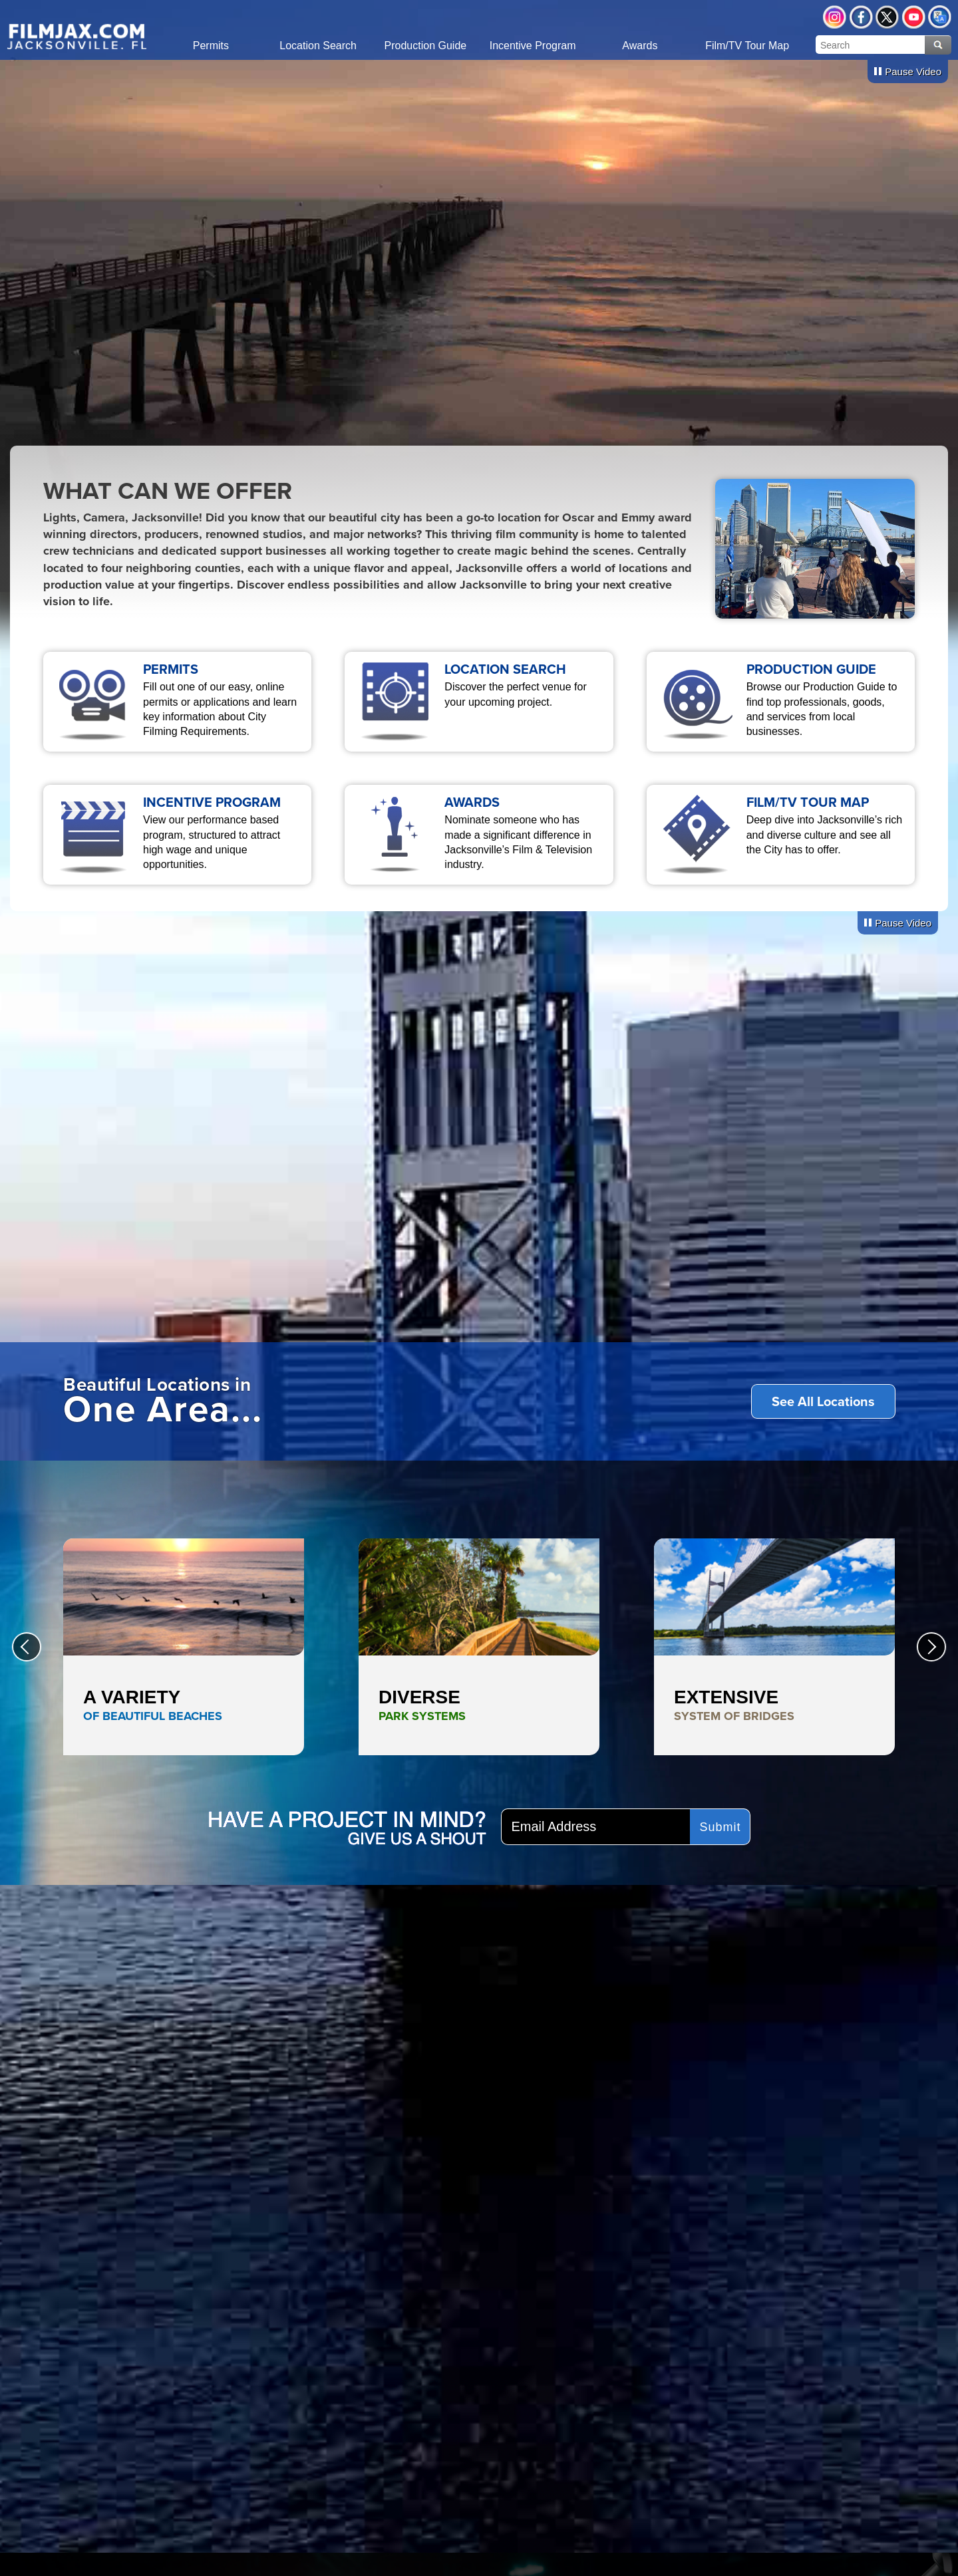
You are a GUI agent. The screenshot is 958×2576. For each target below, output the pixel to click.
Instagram (834, 17)
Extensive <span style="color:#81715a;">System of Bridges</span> (774, 1646)
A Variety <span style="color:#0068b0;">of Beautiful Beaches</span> (183, 1646)
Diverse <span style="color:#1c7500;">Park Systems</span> (479, 1646)
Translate (939, 17)
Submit (720, 1827)
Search (938, 45)
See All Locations (823, 1401)
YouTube (913, 17)
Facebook (861, 17)
